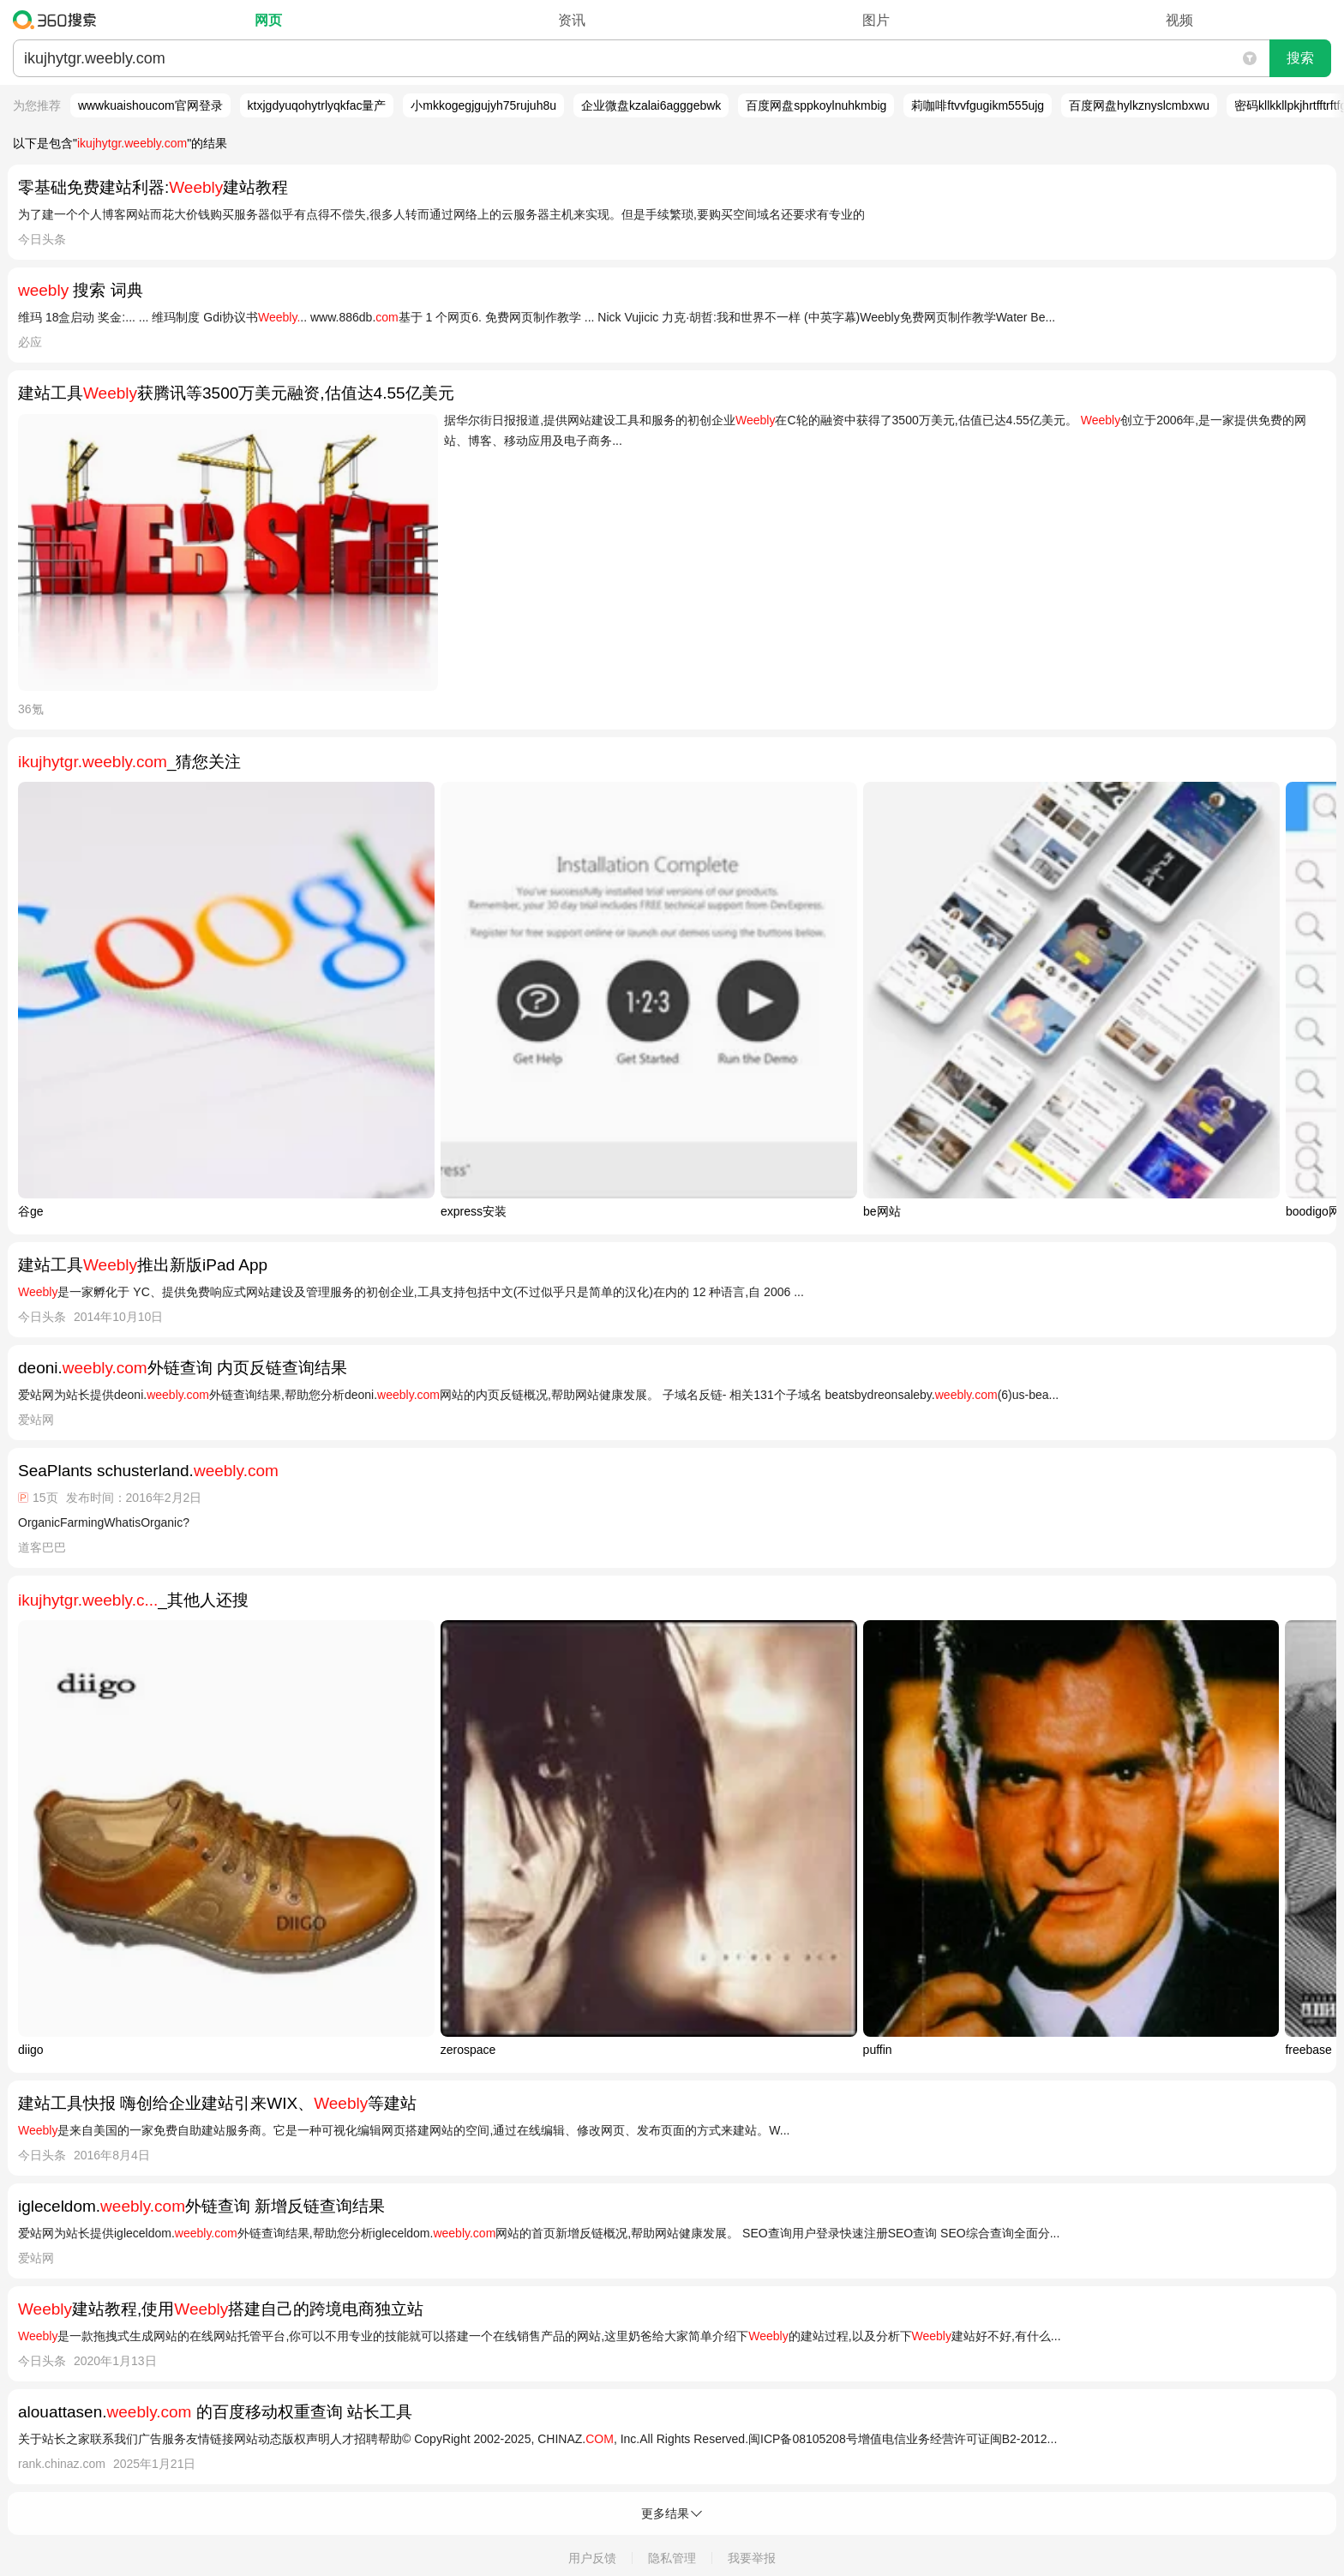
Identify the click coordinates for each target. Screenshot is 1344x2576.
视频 (1179, 20)
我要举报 (752, 2558)
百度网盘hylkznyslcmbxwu (1139, 105)
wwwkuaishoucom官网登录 (150, 105)
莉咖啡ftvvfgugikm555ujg (977, 105)
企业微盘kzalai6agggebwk (651, 105)
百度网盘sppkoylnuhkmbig (816, 105)
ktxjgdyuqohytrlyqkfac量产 (317, 105)
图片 (876, 20)
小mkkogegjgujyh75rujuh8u (483, 105)
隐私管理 (672, 2558)
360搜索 (59, 20)
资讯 (571, 20)
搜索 (1300, 58)
